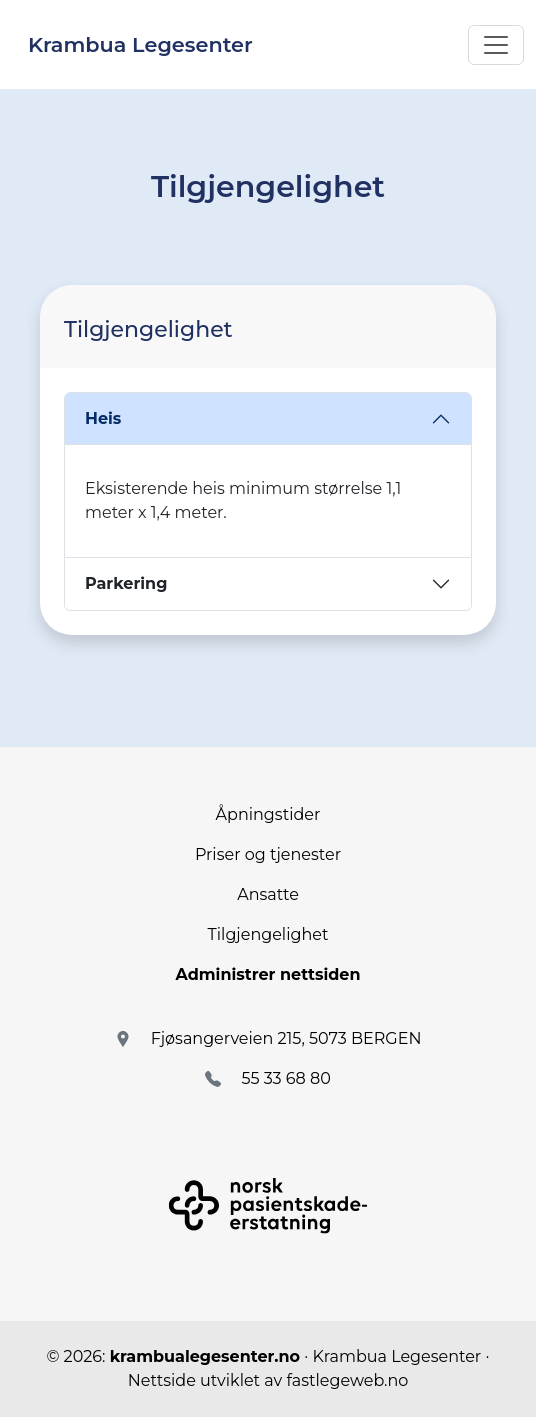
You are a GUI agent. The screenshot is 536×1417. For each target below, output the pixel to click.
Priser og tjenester (268, 854)
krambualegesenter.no (205, 1356)
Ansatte (268, 894)
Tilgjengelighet (268, 934)
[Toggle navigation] (496, 45)
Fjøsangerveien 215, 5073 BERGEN (286, 1038)
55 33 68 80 (285, 1078)
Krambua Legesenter (140, 44)
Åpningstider (268, 814)
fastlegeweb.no (347, 1380)
